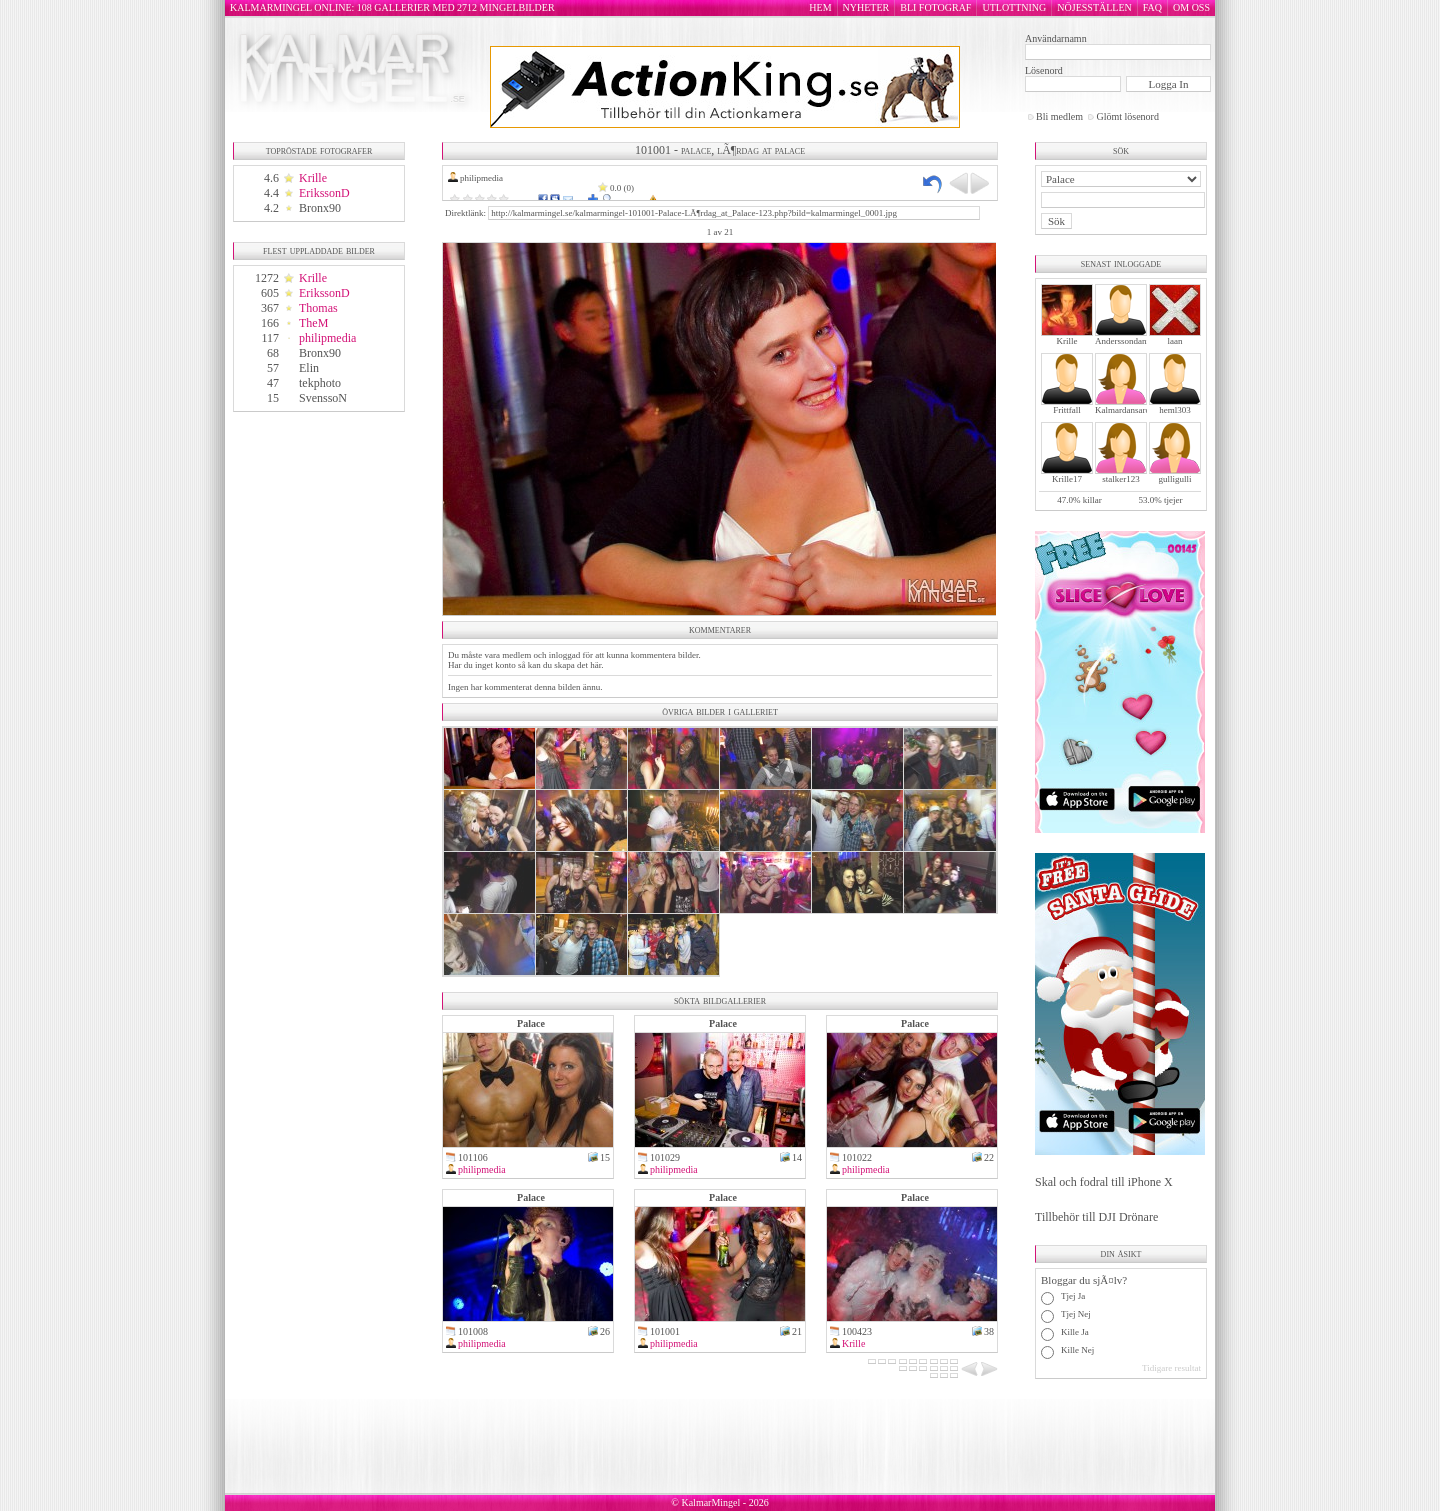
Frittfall (1067, 410)
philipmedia (327, 338)
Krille (313, 178)
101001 (665, 1331)
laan (1175, 341)
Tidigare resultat (1171, 1368)
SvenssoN (323, 398)
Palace (531, 1023)
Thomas (318, 308)
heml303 (1175, 410)
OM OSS (1191, 7)
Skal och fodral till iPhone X (1104, 1182)
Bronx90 (320, 208)
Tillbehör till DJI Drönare (1096, 1217)
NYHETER (866, 7)
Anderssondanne (1125, 341)
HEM (820, 7)
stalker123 (1121, 479)
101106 (473, 1157)
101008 (473, 1331)
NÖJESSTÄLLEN (1094, 7)
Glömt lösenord (1127, 116)
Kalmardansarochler (1131, 410)
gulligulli (1174, 479)
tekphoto (320, 383)
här (595, 665)
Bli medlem (1059, 116)
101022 (857, 1157)
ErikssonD (324, 193)
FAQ (1152, 7)
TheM (313, 323)
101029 (665, 1157)
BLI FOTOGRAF (935, 7)
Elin (309, 368)
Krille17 (1067, 479)
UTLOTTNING (1014, 7)
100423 (857, 1331)
